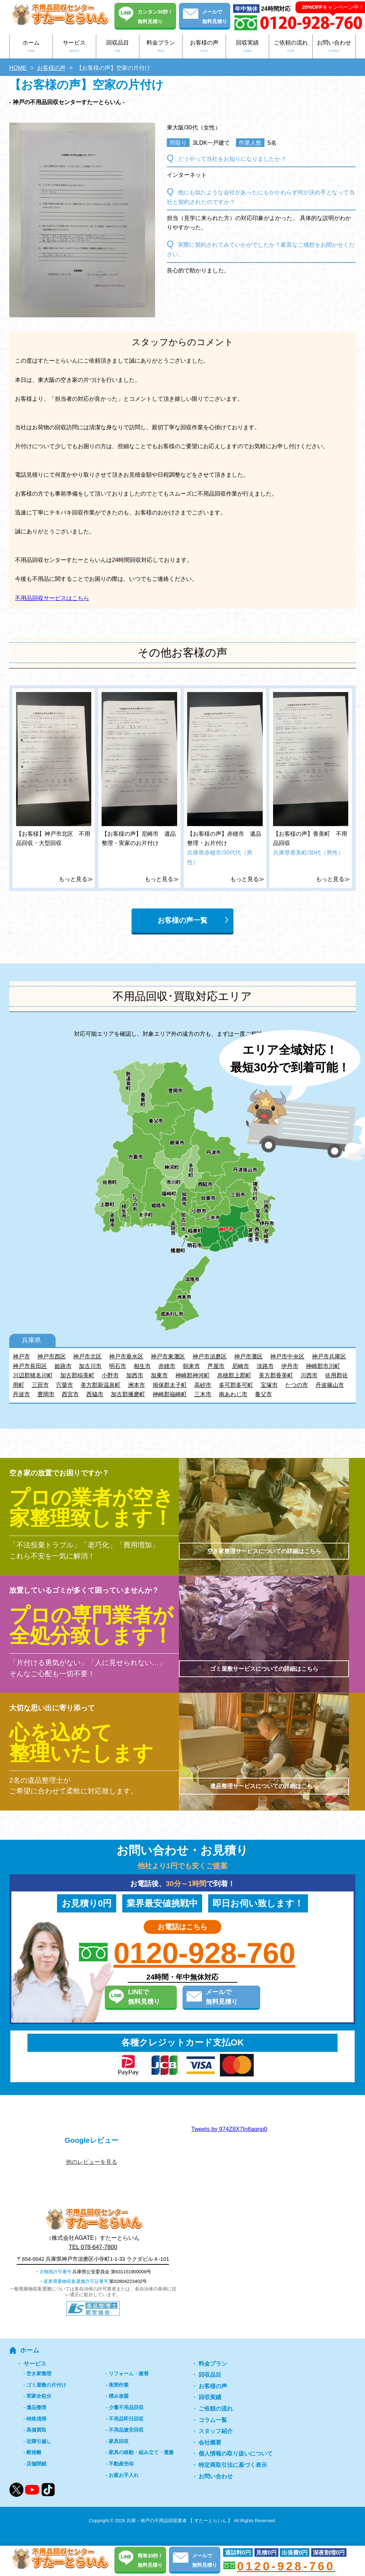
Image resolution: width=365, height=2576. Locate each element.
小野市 (110, 1375)
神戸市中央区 (287, 1356)
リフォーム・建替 (129, 2373)
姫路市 (63, 1366)
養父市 (263, 1394)
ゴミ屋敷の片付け (46, 2385)
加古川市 (90, 1366)
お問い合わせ (334, 47)
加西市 (134, 1375)
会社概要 (210, 2442)
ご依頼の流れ (290, 47)
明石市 (117, 1366)
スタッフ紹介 (216, 2431)
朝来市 (191, 1366)
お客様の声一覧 (182, 920)
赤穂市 (166, 1366)
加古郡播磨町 (128, 1394)
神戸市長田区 (30, 1366)
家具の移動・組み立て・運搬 (141, 2452)
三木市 (202, 1394)
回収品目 (117, 47)
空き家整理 (38, 2373)
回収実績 (247, 47)
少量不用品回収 (126, 2407)
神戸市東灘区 (168, 1356)
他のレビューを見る (91, 2161)
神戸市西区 (51, 1356)
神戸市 (21, 1356)
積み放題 (119, 2396)
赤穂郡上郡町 (234, 1375)
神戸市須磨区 (209, 1356)
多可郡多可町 (236, 1385)
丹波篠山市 (329, 1385)
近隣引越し (38, 2441)
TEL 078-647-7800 (93, 2247)
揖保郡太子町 (170, 1385)
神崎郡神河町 (192, 1375)
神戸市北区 (87, 1356)
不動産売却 (121, 2464)
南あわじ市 (233, 1394)
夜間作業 (119, 2385)
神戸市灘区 (248, 1356)
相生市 (142, 1366)
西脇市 (94, 1394)
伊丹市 (289, 1366)
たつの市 (296, 1385)
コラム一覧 (213, 2420)
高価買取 (36, 2430)
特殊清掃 (36, 2419)
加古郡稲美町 (77, 1375)
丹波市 (21, 1394)
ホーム (31, 47)
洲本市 (136, 1385)
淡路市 (265, 1366)
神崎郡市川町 (323, 1366)
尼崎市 (240, 1366)
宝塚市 (269, 1385)
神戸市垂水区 (126, 1356)
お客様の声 (203, 47)
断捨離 (33, 2452)
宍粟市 (64, 1385)
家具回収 (119, 2441)
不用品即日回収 (126, 2419)
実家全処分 (38, 2396)
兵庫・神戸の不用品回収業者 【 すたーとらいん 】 (179, 2520)
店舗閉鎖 (36, 2464)
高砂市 (202, 1385)
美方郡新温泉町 (100, 1385)
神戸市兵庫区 (329, 1356)
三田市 (40, 1385)
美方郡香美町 (276, 1375)
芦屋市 (216, 1366)
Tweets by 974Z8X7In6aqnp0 (229, 2129)
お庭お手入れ (124, 2475)
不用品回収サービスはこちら (52, 598)
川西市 (309, 1375)
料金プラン (160, 47)
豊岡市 (46, 1394)
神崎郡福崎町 (170, 1394)
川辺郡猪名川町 (33, 1375)
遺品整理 (36, 2407)
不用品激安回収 (126, 2430)
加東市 (159, 1375)
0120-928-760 (204, 1953)
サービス (74, 47)
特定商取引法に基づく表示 (233, 2465)
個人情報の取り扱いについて (236, 2453)
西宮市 (70, 1394)
